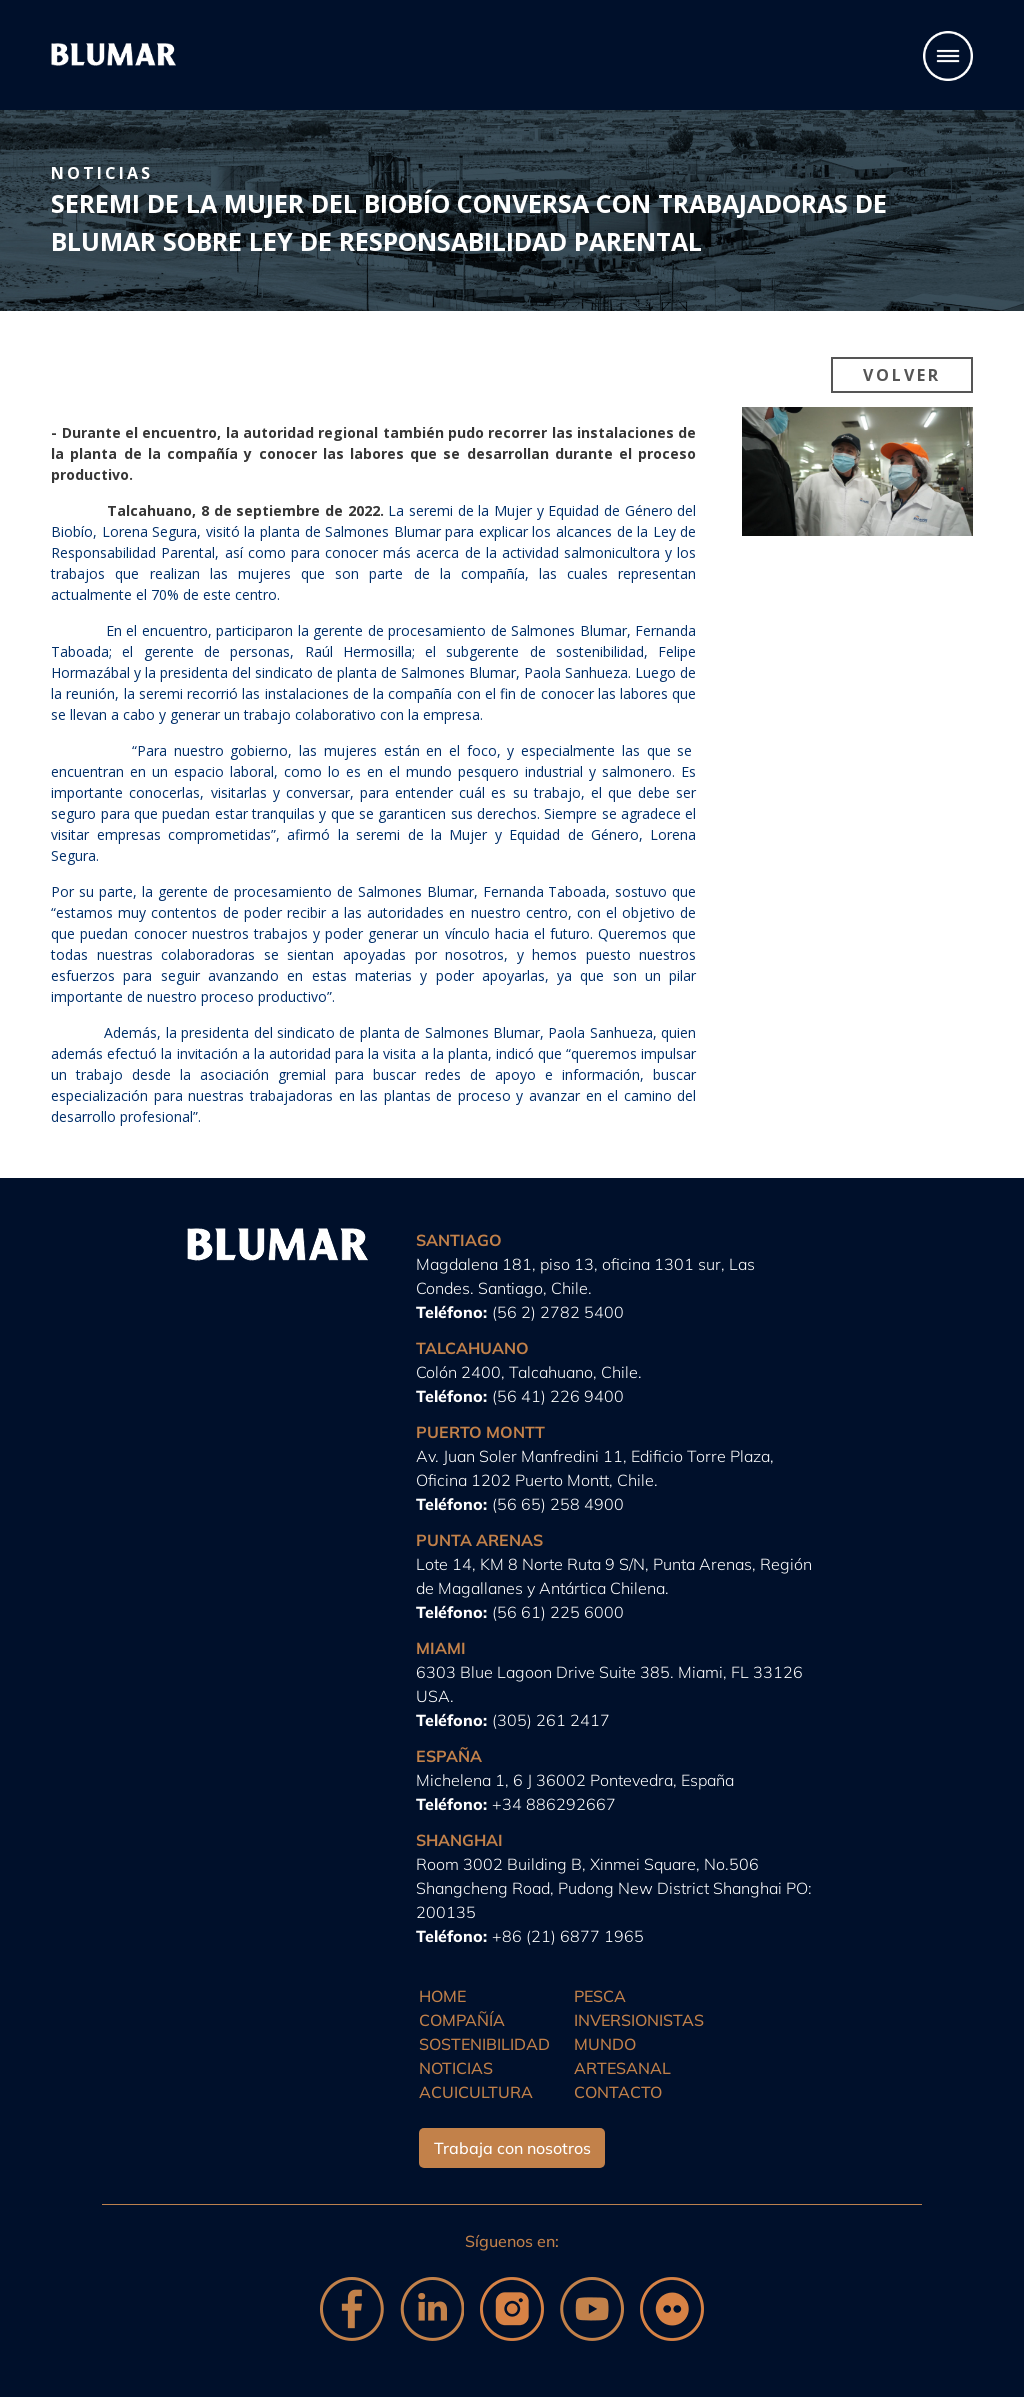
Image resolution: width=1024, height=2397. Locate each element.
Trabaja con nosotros (512, 2148)
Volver (902, 375)
